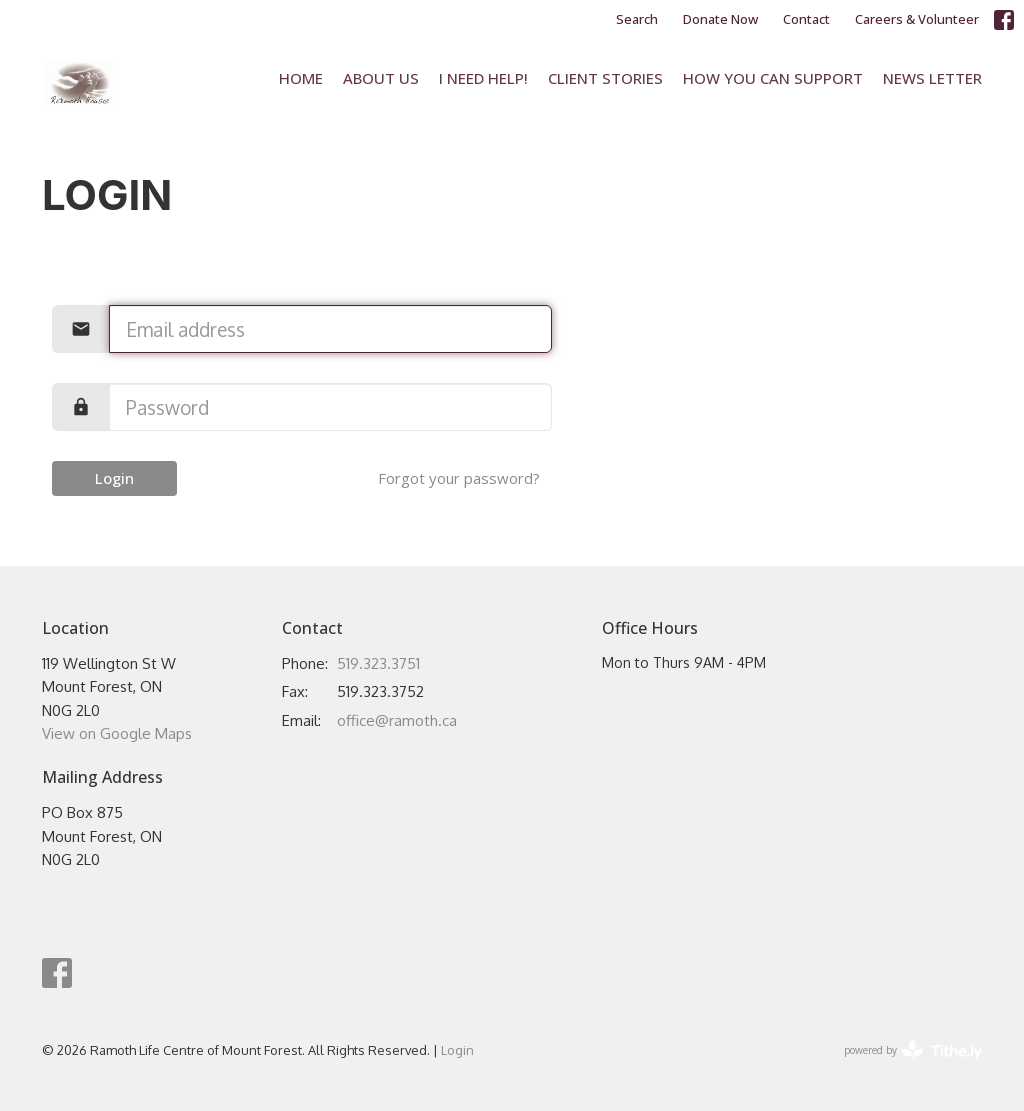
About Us (381, 78)
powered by (913, 1050)
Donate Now (720, 19)
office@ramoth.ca (397, 720)
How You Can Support (773, 78)
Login (114, 478)
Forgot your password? (459, 478)
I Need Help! (483, 78)
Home (301, 78)
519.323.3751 (378, 663)
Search (637, 19)
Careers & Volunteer (917, 19)
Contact (806, 19)
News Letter (932, 78)
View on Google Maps (117, 733)
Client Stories (605, 78)
